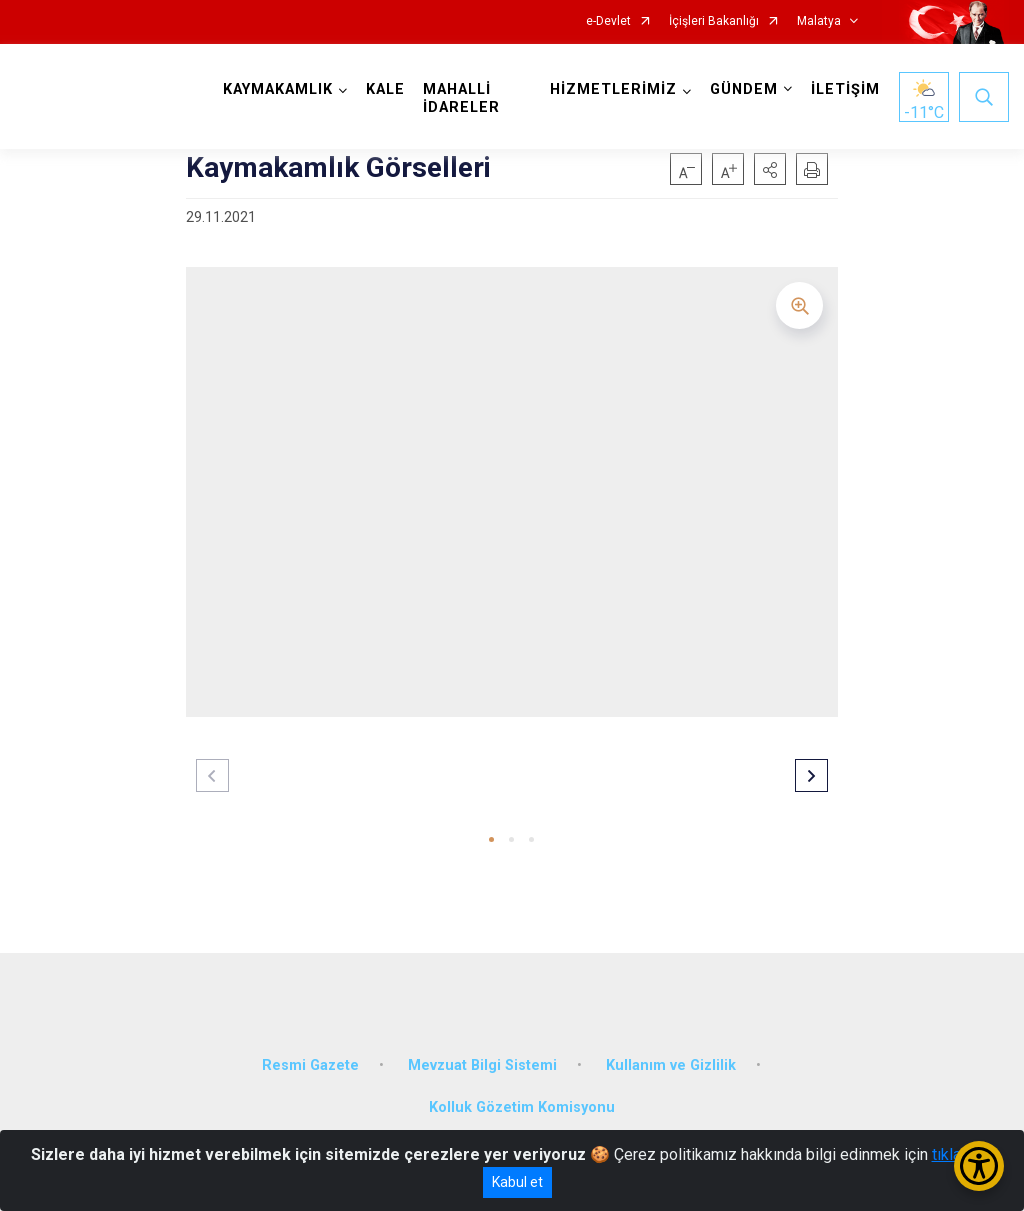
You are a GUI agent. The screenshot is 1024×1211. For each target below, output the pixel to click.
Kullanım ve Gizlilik (671, 1065)
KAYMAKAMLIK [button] (278, 89)
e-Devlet (608, 21)
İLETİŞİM (845, 89)
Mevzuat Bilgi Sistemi (482, 1065)
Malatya (819, 21)
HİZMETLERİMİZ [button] (613, 89)
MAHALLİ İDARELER (461, 98)
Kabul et (517, 1182)
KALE (385, 89)
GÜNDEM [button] (744, 89)
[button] (770, 169)
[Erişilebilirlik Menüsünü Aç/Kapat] (979, 1166)
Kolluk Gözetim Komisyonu (522, 1107)
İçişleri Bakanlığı (714, 21)
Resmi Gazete (310, 1065)
